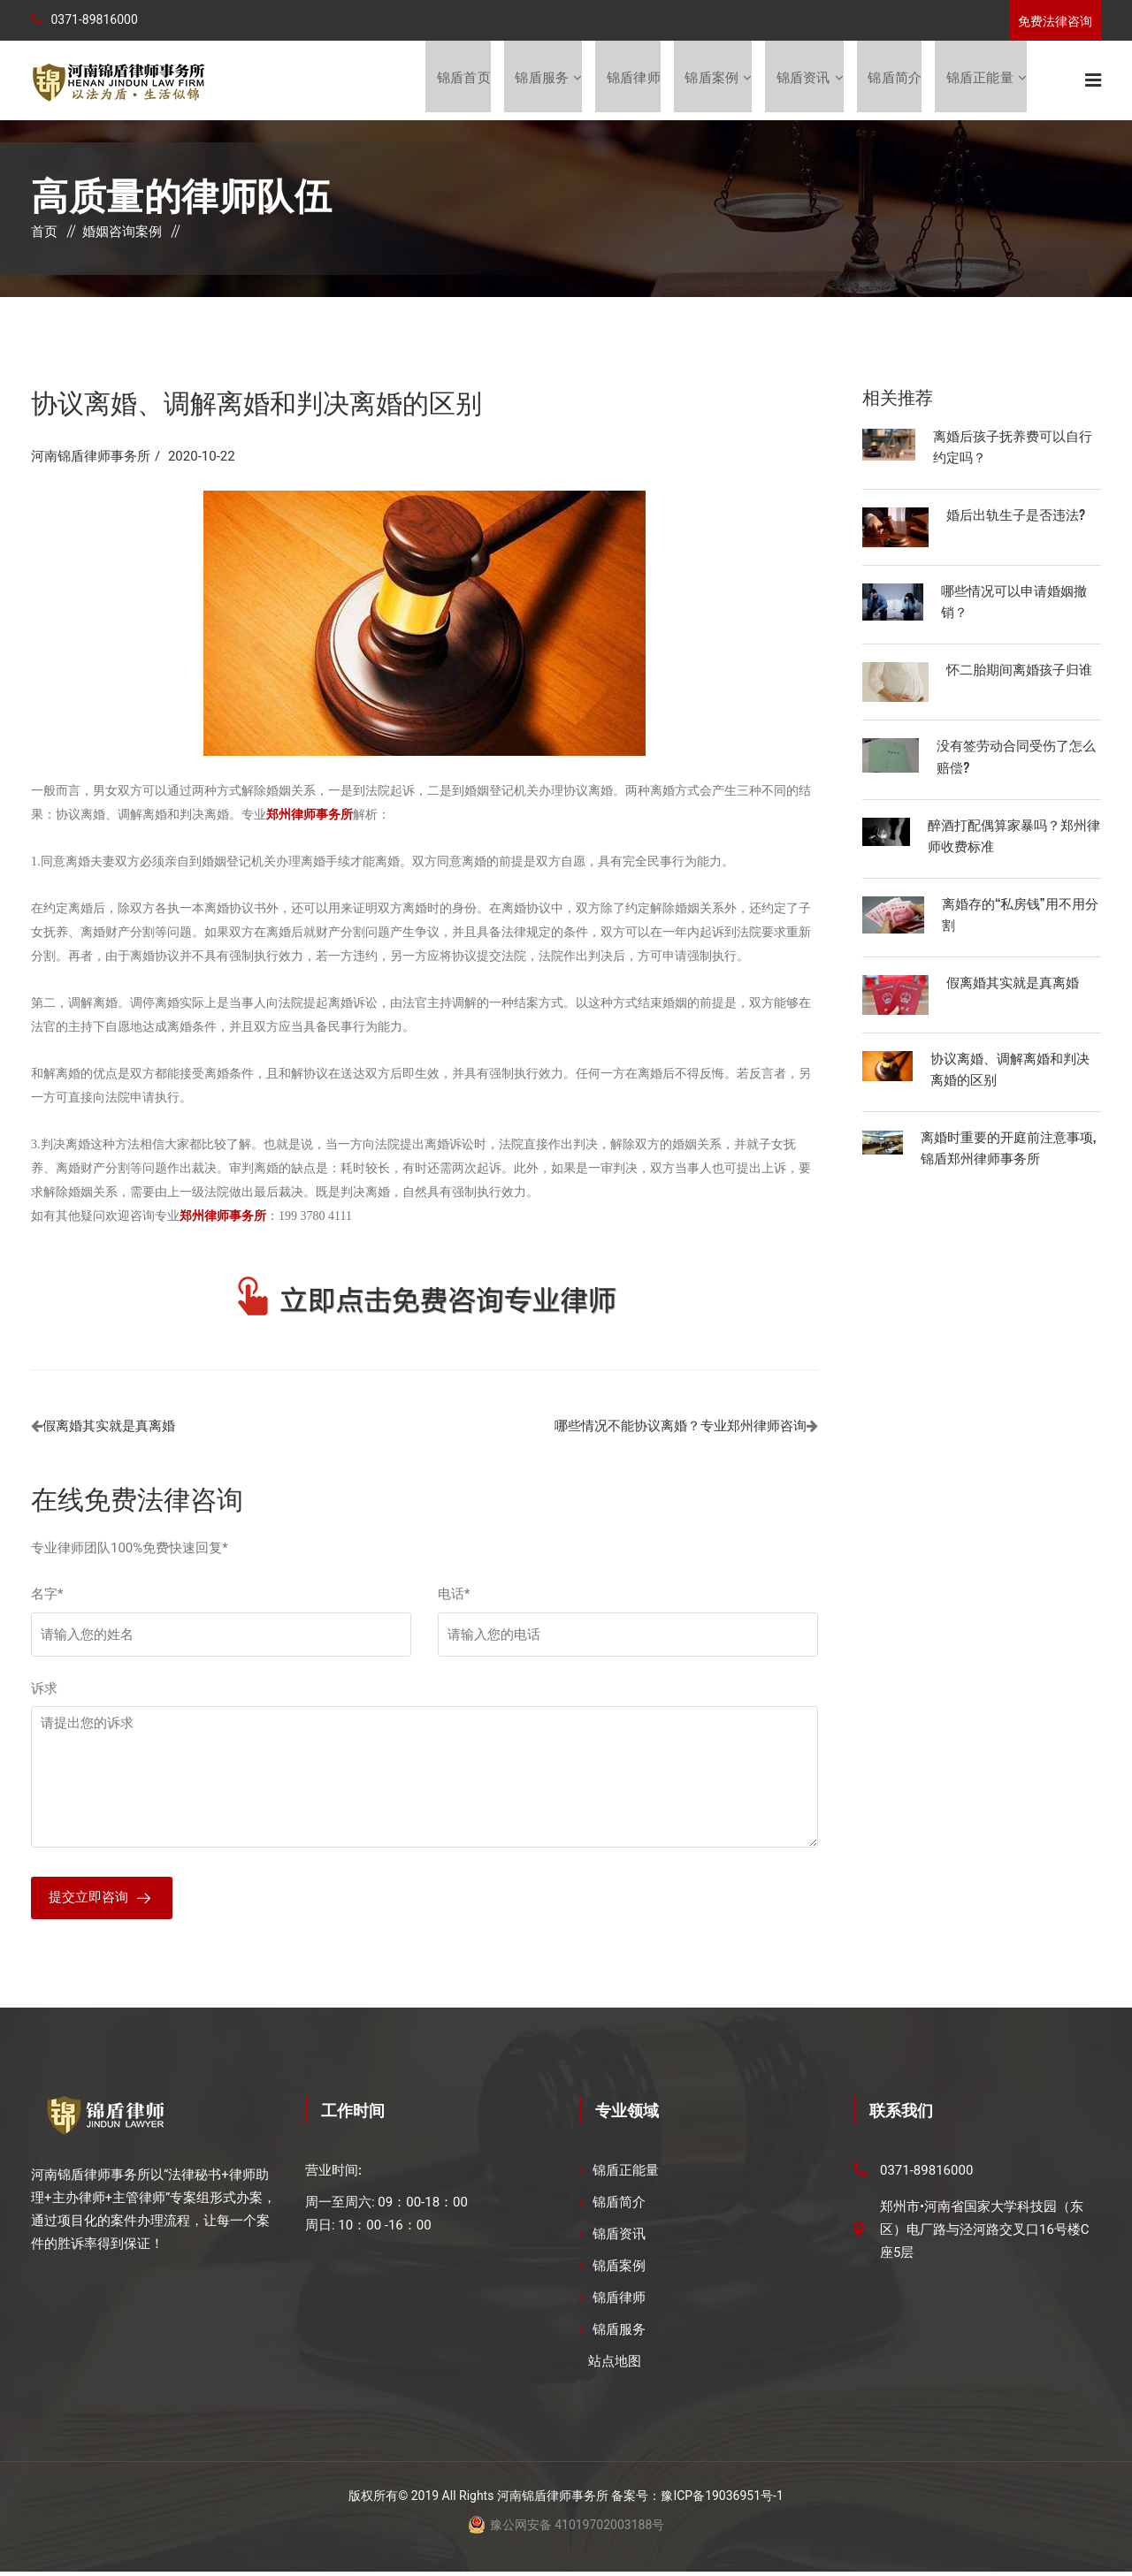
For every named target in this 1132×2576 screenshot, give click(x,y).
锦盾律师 (632, 80)
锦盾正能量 (979, 80)
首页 (44, 233)
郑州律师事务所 (223, 1217)
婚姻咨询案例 (122, 233)
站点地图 (614, 2366)
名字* (47, 1596)
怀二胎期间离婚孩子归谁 (1019, 670)
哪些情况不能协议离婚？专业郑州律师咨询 (681, 1428)
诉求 (44, 1690)
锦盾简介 (895, 80)
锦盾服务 (540, 80)
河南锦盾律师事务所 (90, 458)
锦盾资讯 (803, 80)
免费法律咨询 (1055, 21)
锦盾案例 (711, 80)
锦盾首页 (461, 80)
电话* (454, 1596)
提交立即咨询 (88, 1901)
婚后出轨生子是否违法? (1015, 515)
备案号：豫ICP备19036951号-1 (697, 2500)
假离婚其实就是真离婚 (108, 1428)
